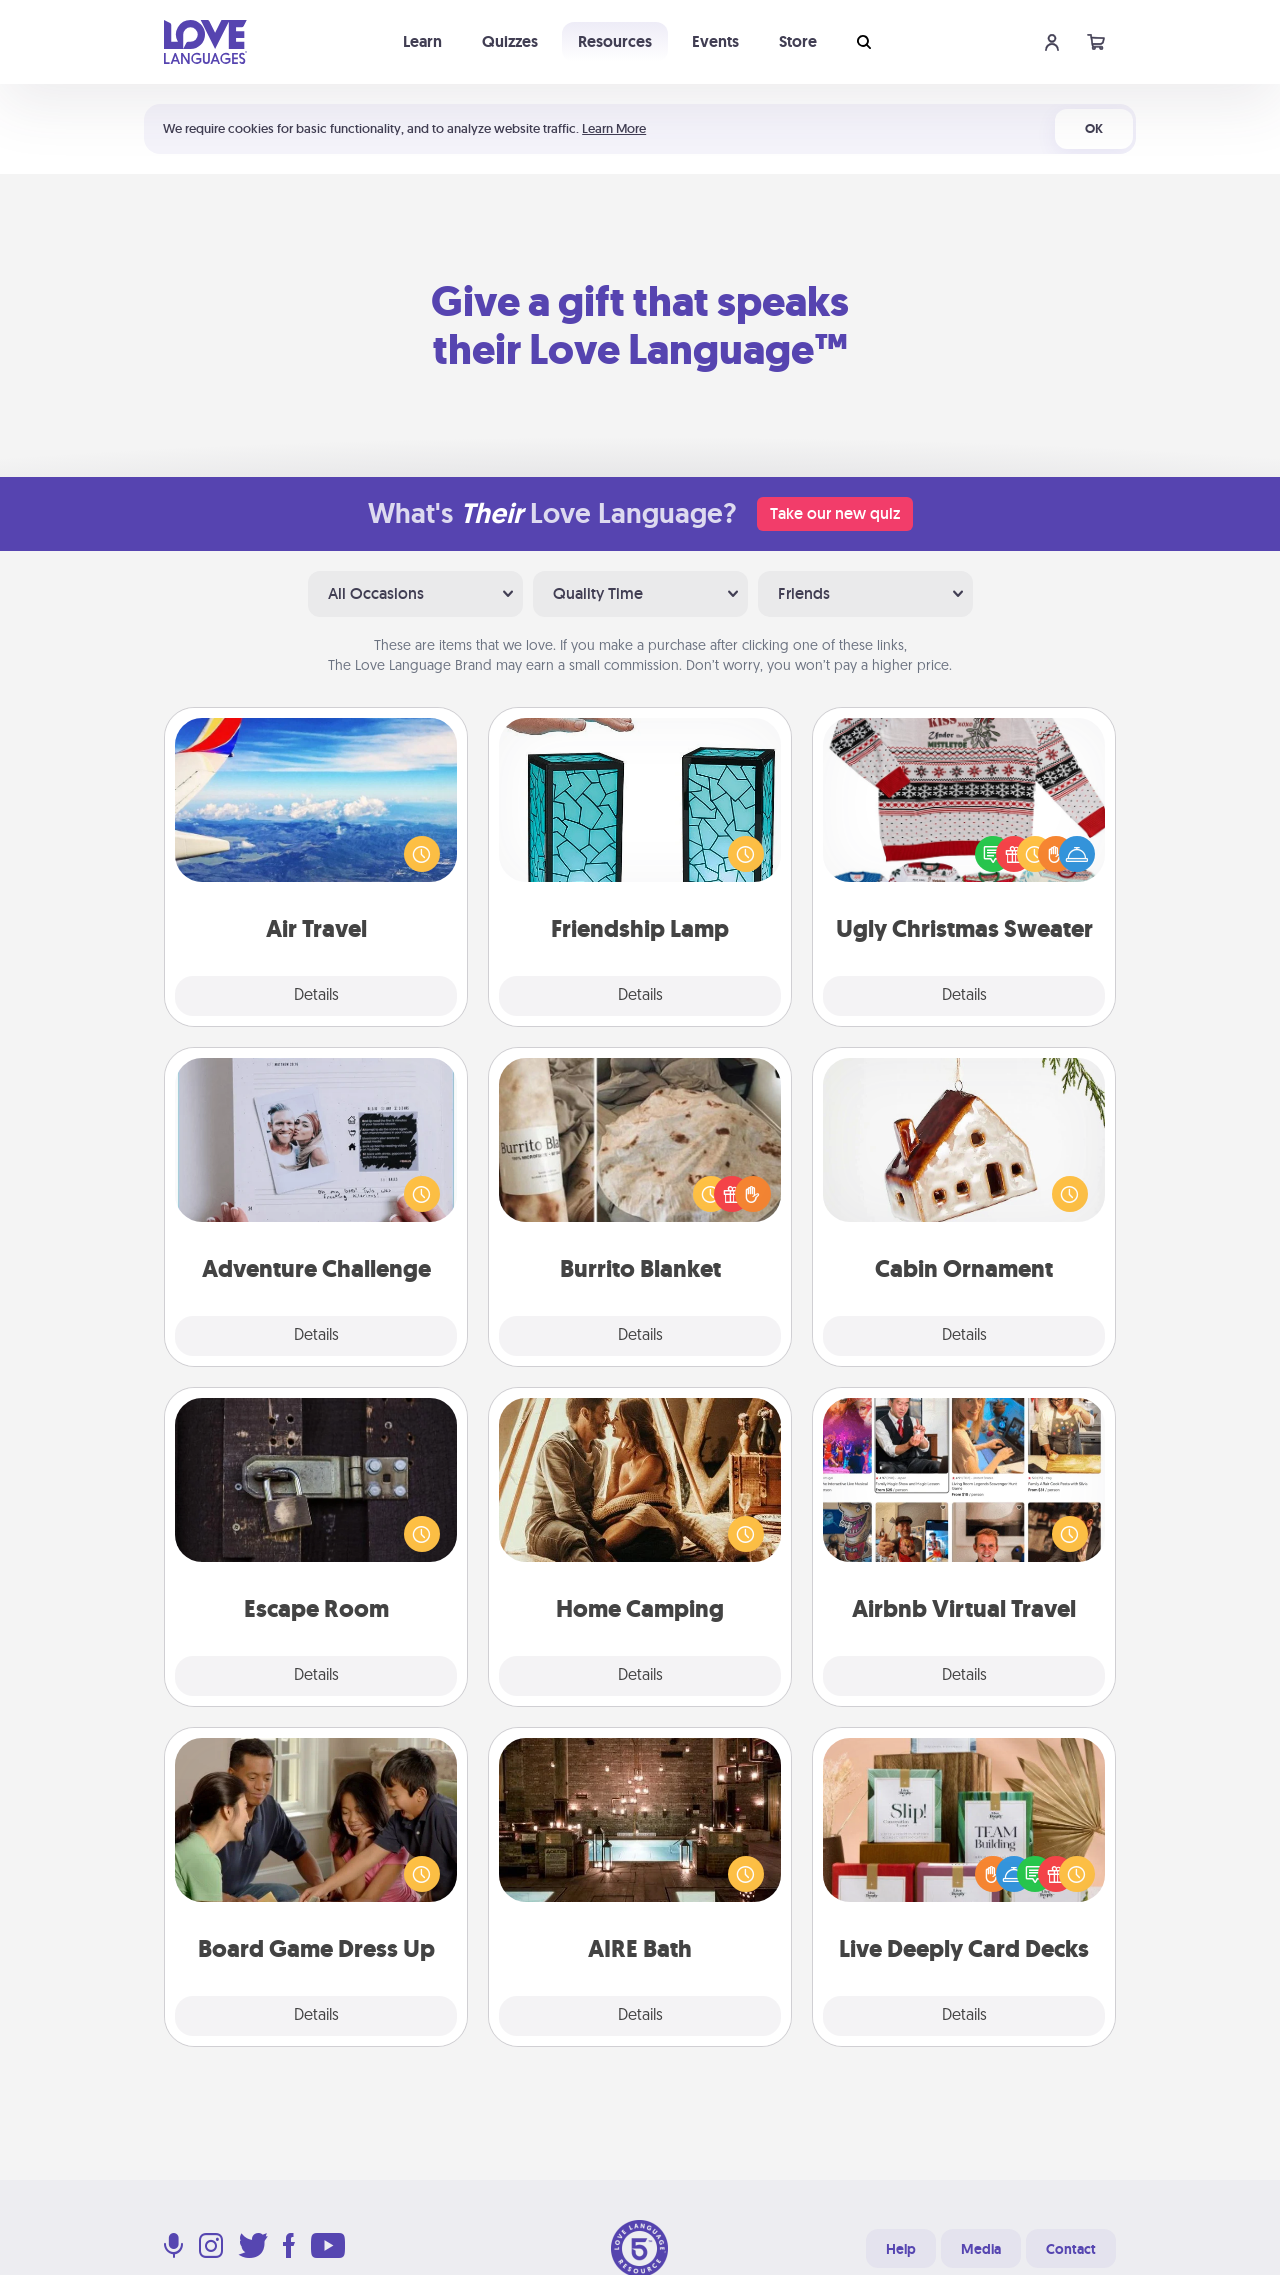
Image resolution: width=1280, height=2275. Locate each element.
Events (715, 41)
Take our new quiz (835, 513)
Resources (615, 41)
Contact (1071, 2249)
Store (798, 41)
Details (316, 996)
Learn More (614, 128)
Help (901, 2249)
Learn (422, 41)
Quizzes (510, 41)
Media (981, 2249)
